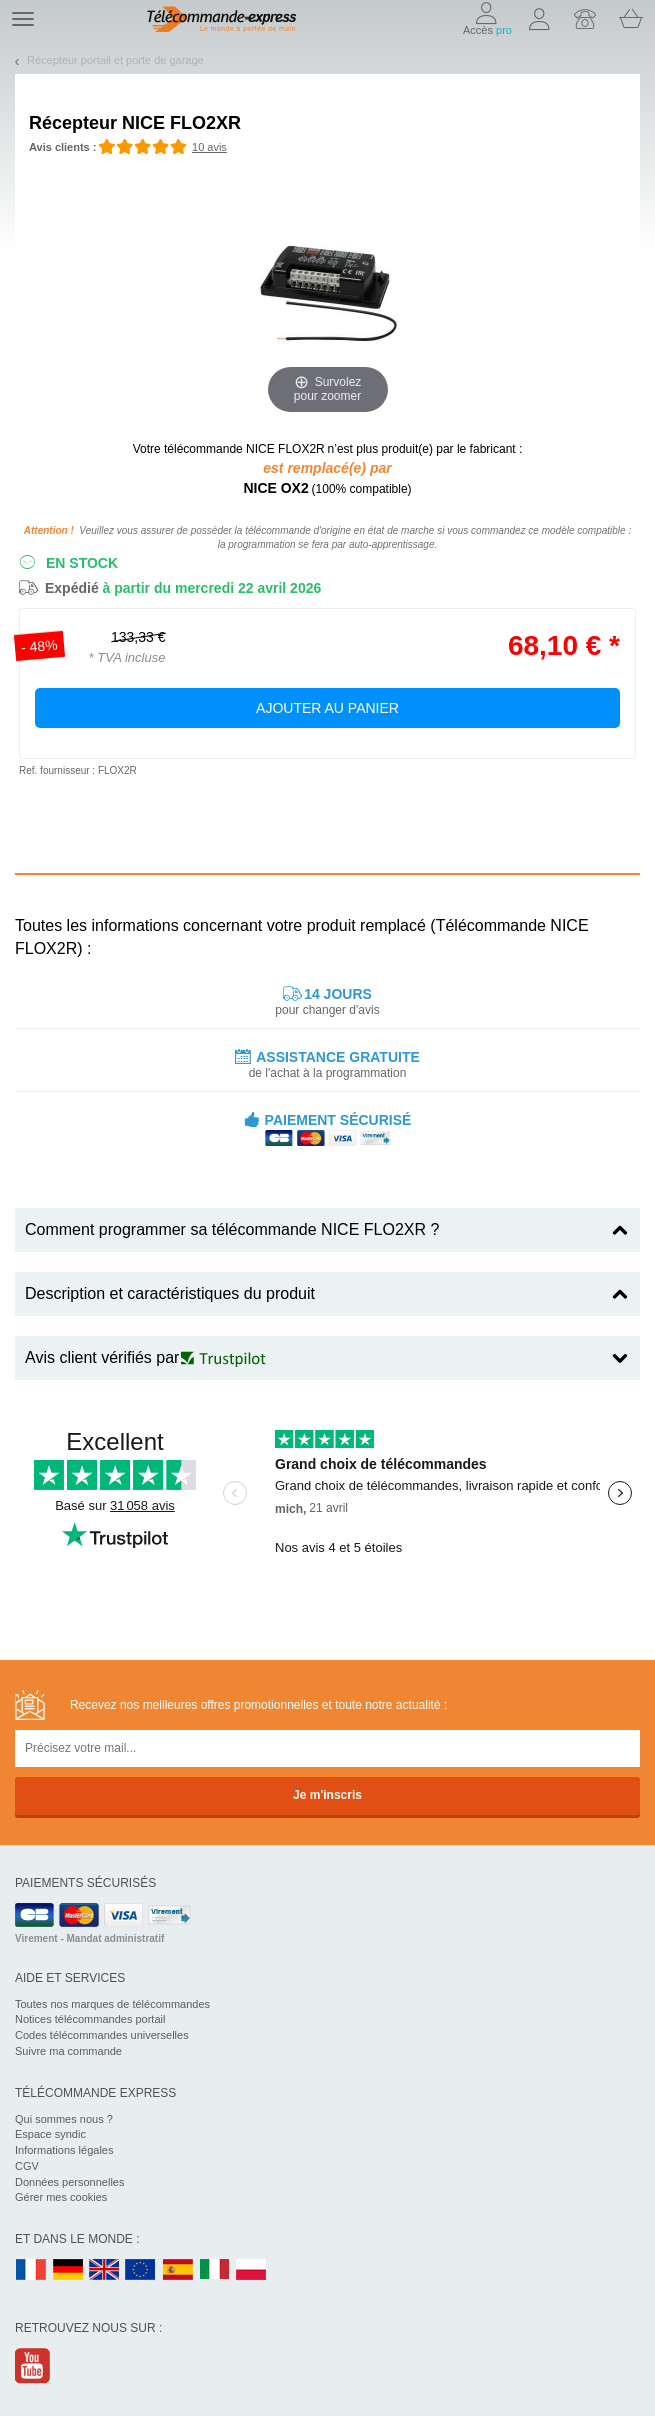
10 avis (209, 147)
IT (215, 2270)
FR (31, 2270)
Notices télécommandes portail (90, 2019)
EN (141, 2270)
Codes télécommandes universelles (102, 2035)
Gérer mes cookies (61, 2197)
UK (105, 2270)
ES (178, 2270)
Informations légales (64, 2150)
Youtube (33, 2365)
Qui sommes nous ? (64, 2119)
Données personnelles (69, 2182)
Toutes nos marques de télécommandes (112, 2004)
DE (68, 2270)
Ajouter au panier (327, 708)
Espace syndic (50, 2134)
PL (252, 2270)
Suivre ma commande (68, 2051)
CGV (27, 2166)
